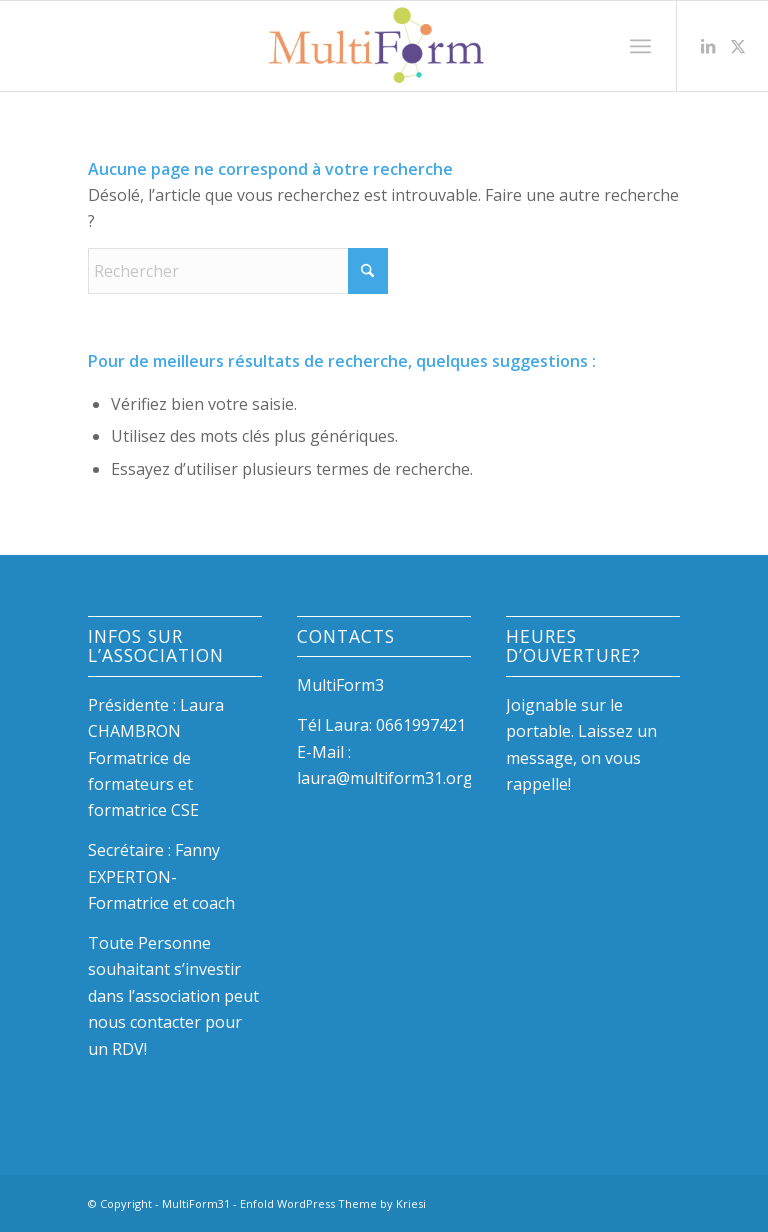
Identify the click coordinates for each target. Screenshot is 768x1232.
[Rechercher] (238, 271)
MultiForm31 (196, 1203)
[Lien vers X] (738, 46)
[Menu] (640, 46)
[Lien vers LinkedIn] (708, 46)
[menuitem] (640, 46)
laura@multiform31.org (385, 778)
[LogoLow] (384, 46)
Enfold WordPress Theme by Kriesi (333, 1203)
